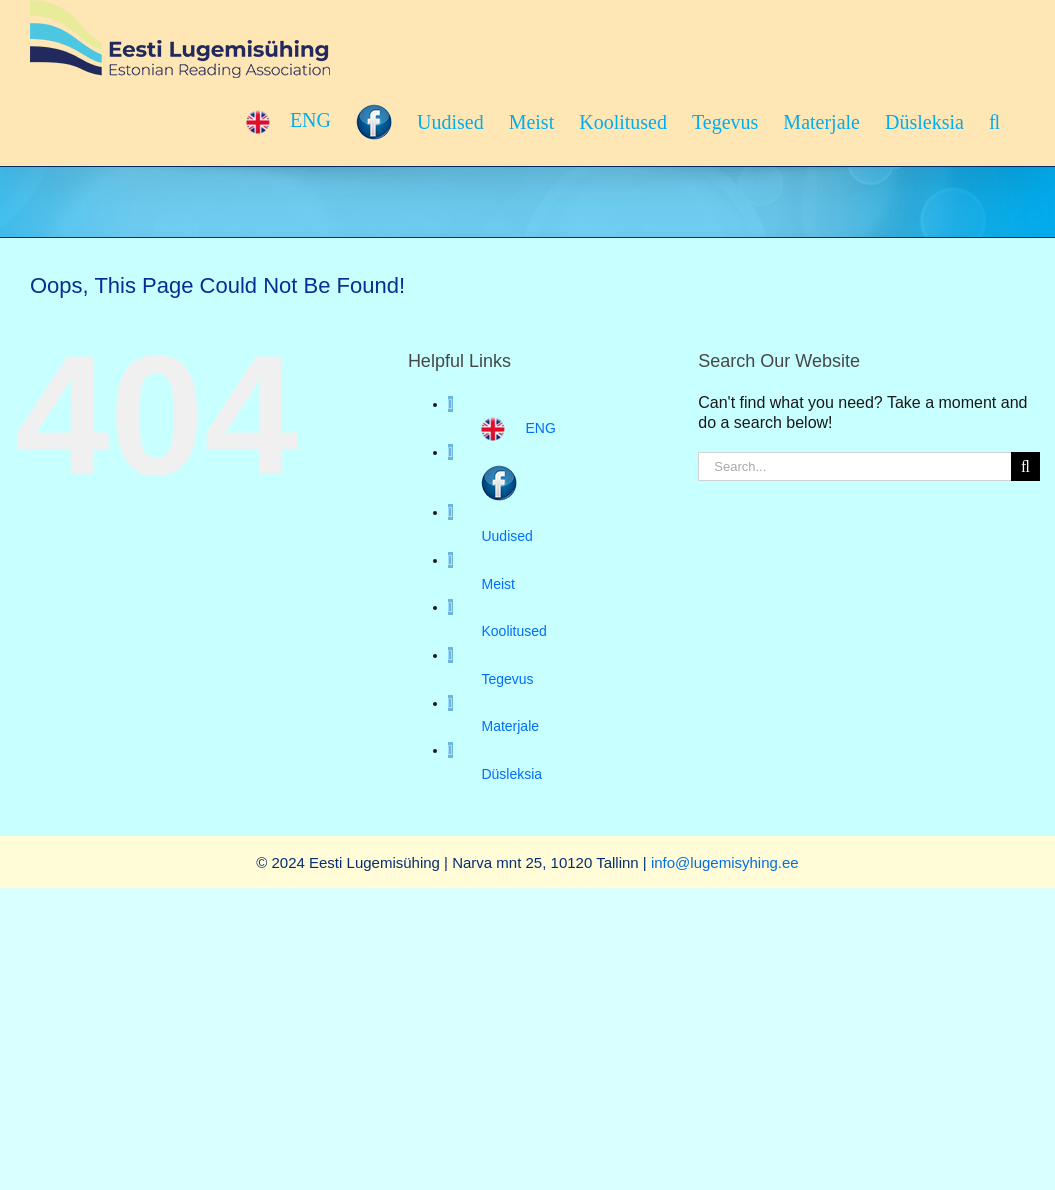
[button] (994, 122)
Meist (497, 584)
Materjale (510, 726)
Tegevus (507, 679)
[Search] (1025, 466)
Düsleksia (511, 774)
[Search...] (854, 466)
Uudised (506, 536)
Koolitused (513, 631)
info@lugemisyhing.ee (725, 862)
